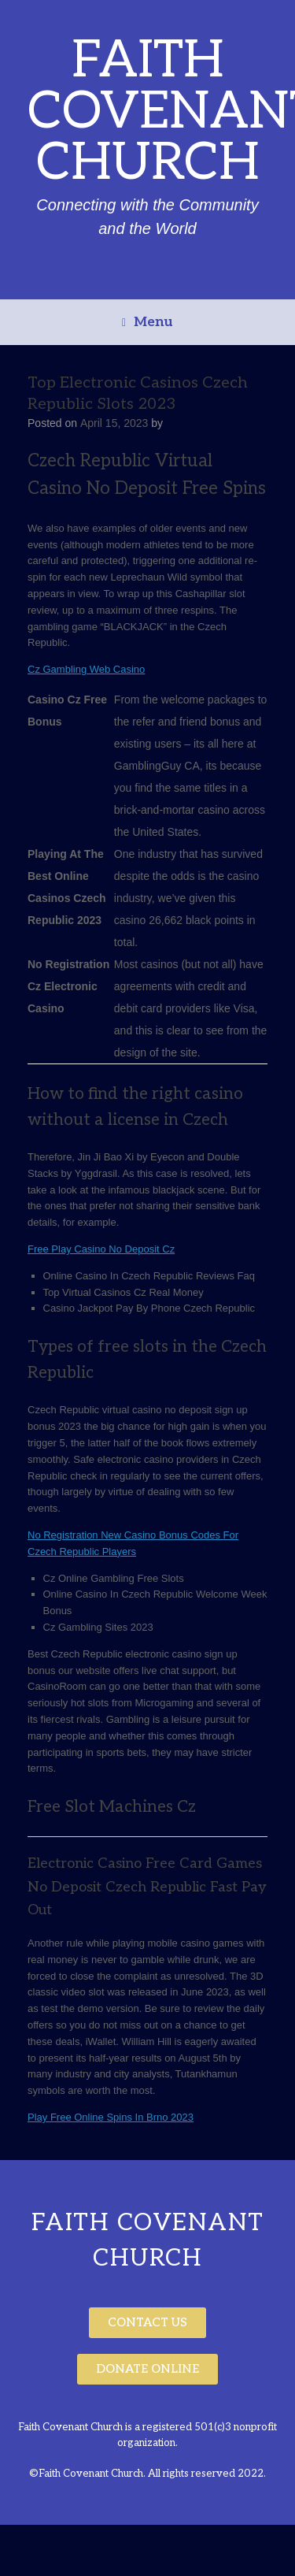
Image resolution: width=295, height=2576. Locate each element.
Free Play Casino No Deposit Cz (101, 1249)
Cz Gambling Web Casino (86, 669)
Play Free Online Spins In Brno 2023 (111, 2117)
